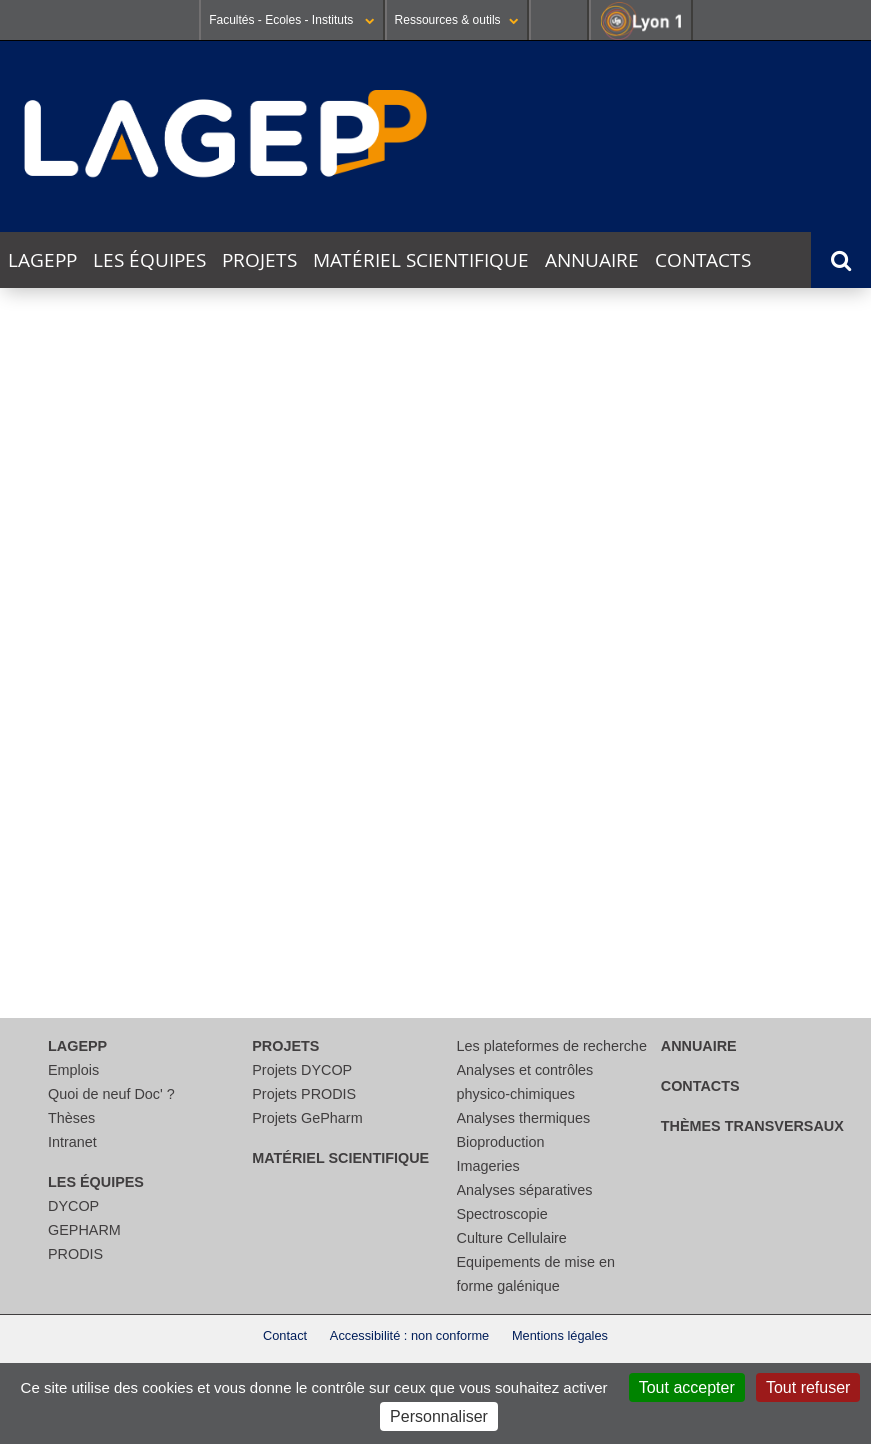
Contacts (703, 260)
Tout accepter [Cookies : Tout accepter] (687, 1387)
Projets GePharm (307, 1118)
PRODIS (75, 1254)
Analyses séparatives (525, 1190)
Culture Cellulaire (512, 1238)
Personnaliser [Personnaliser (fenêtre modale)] (439, 1416)
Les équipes (149, 260)
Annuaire (592, 260)
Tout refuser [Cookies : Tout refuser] (808, 1387)
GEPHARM (84, 1230)
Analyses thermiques (524, 1118)
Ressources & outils (457, 20)
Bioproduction (501, 1142)
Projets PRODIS (304, 1094)
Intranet (72, 1142)
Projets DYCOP (302, 1070)
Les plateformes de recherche (552, 1046)
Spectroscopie (502, 1214)
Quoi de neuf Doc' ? (111, 1094)
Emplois (73, 1070)
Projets (259, 260)
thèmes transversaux (752, 1126)
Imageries (488, 1166)
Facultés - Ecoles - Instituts (291, 20)
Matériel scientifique (421, 260)
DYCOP (73, 1206)
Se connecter (559, 20)
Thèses (71, 1118)
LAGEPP (42, 260)
